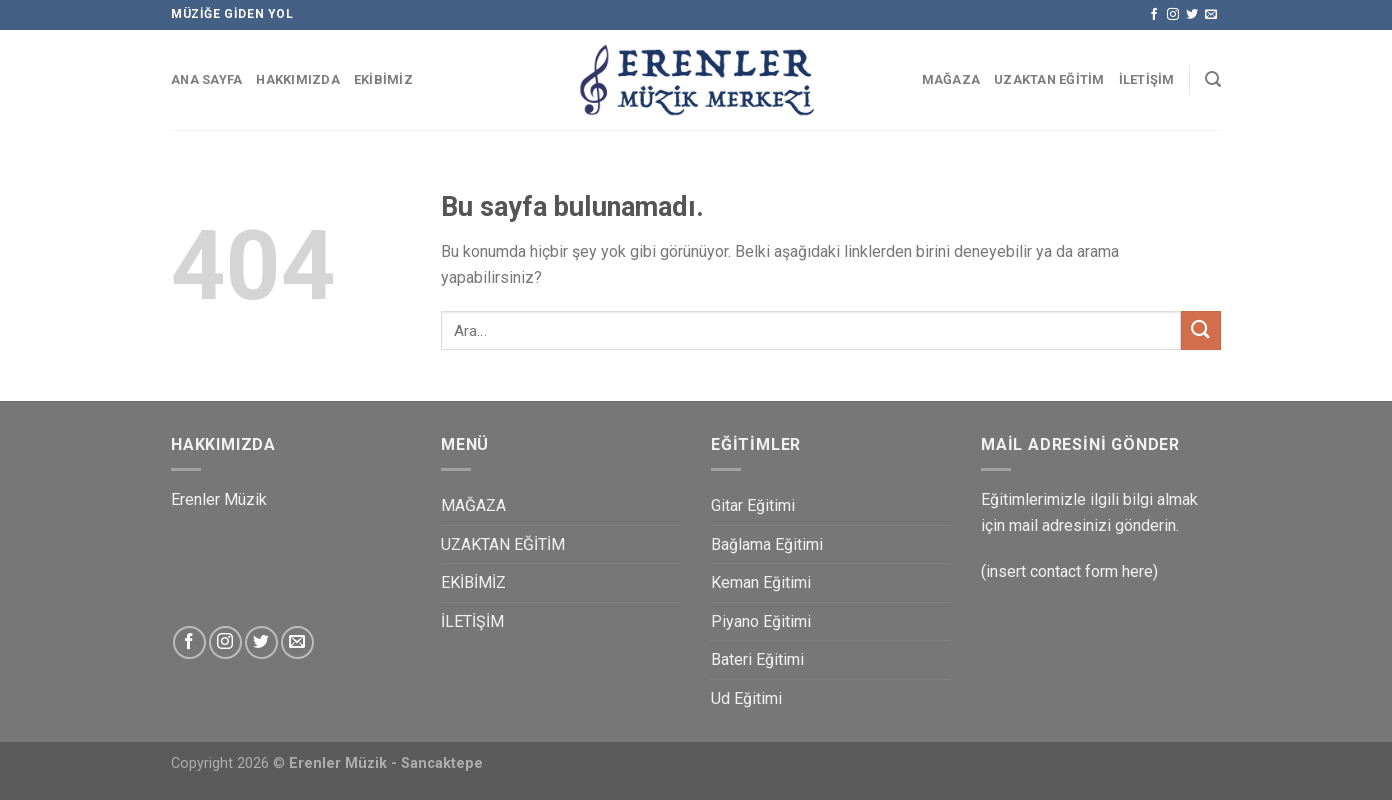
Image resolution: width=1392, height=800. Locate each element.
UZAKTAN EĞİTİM (1049, 79)
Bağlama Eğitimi (767, 544)
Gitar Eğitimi (753, 505)
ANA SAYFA (206, 79)
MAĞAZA (951, 79)
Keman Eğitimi (761, 582)
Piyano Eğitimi (761, 621)
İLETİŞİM (1147, 79)
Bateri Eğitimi (757, 659)
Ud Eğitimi (746, 698)
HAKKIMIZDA (298, 79)
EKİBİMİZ (383, 79)
